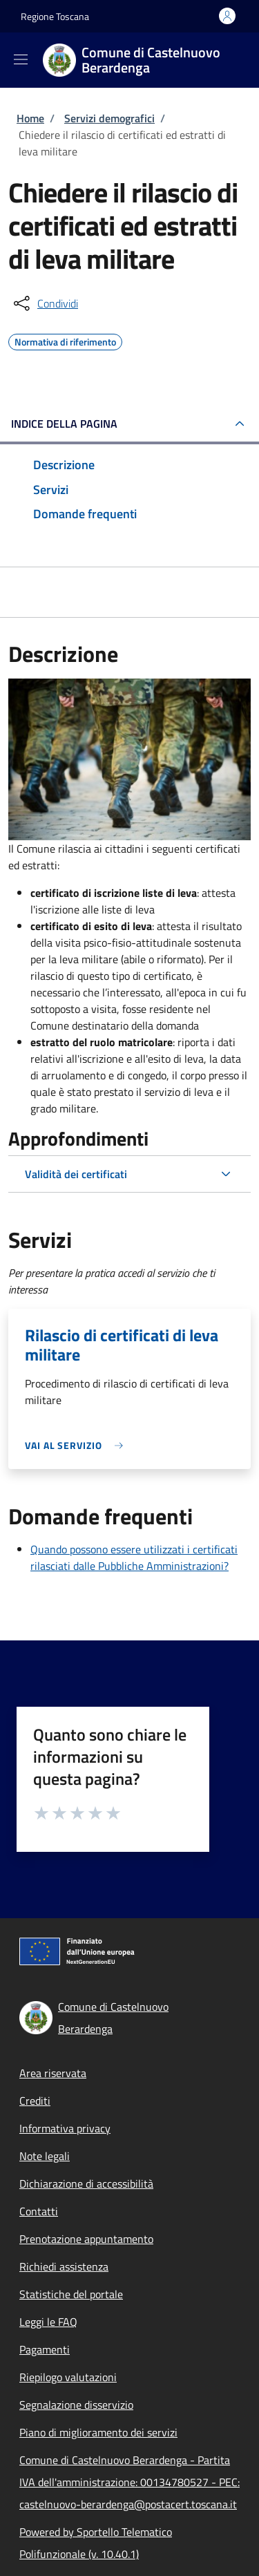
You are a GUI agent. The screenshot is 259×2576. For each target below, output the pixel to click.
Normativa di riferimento (65, 339)
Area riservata (52, 2073)
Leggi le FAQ (48, 2321)
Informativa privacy (65, 2128)
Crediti (34, 2100)
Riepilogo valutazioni (68, 2377)
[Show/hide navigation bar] (20, 59)
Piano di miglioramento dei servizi (98, 2432)
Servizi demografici (109, 118)
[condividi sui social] (44, 303)
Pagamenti (44, 2349)
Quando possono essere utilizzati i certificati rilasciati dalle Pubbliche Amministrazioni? (134, 1557)
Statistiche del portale (71, 2294)
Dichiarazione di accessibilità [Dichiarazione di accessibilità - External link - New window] (86, 2183)
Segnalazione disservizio (76, 2404)
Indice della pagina (64, 423)
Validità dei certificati (76, 1174)
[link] (77, 1445)
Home (30, 118)
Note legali (44, 2156)
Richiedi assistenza (63, 2266)
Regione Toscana (55, 16)
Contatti (38, 2211)
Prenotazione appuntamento (86, 2239)
